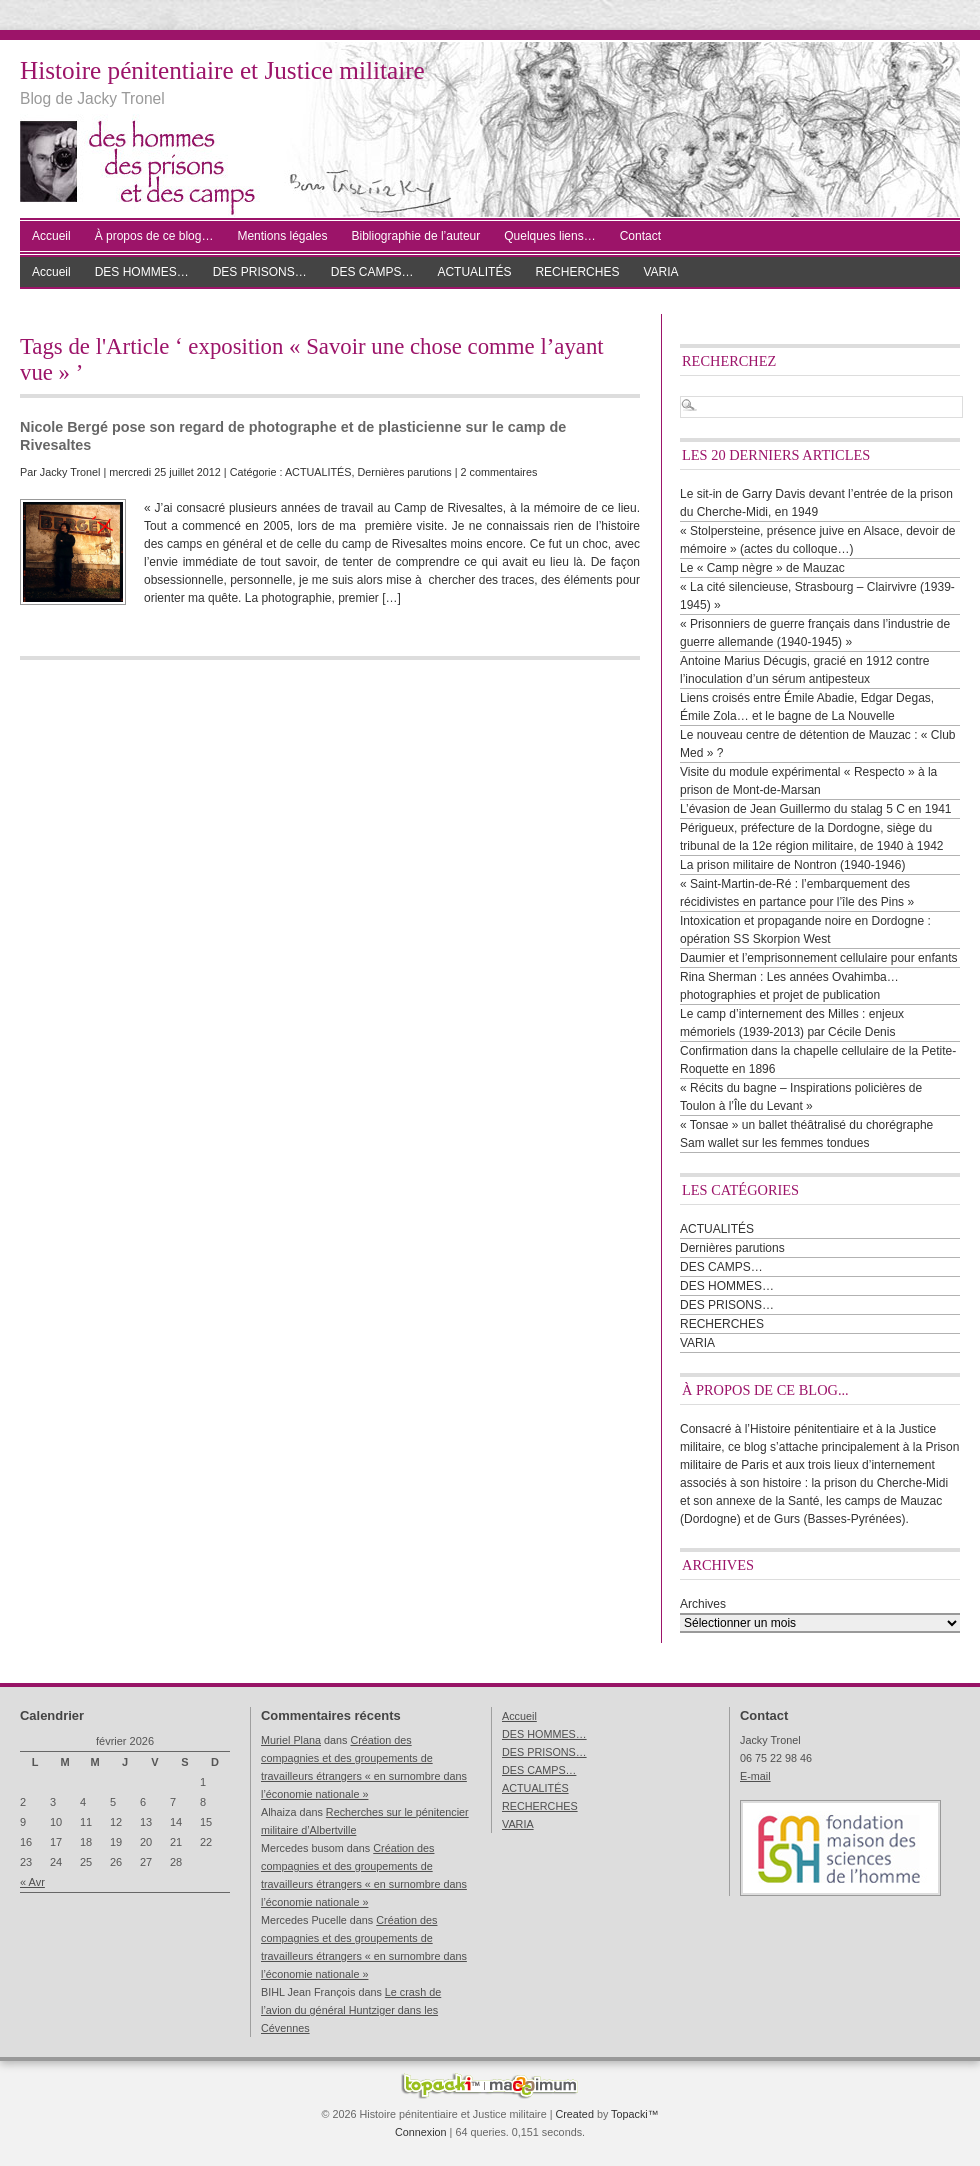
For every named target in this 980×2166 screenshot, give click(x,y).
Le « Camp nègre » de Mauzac (762, 568)
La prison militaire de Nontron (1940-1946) (792, 865)
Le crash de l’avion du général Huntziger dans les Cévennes (351, 2010)
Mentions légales (282, 236)
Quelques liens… (549, 236)
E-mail (755, 1776)
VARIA (660, 272)
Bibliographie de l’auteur (416, 236)
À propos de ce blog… (154, 236)
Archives (703, 1604)
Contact (640, 236)
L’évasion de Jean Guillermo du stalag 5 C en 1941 (816, 809)
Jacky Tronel (70, 472)
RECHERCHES (577, 272)
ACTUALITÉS (474, 272)
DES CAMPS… (372, 272)
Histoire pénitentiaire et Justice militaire (222, 70)
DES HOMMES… (142, 272)
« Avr (32, 1882)
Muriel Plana (291, 1740)
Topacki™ (634, 2114)
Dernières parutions (405, 472)
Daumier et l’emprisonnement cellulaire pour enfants (818, 958)
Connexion (421, 2132)
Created (574, 2114)
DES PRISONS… (260, 272)
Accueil (51, 236)
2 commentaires (499, 472)
